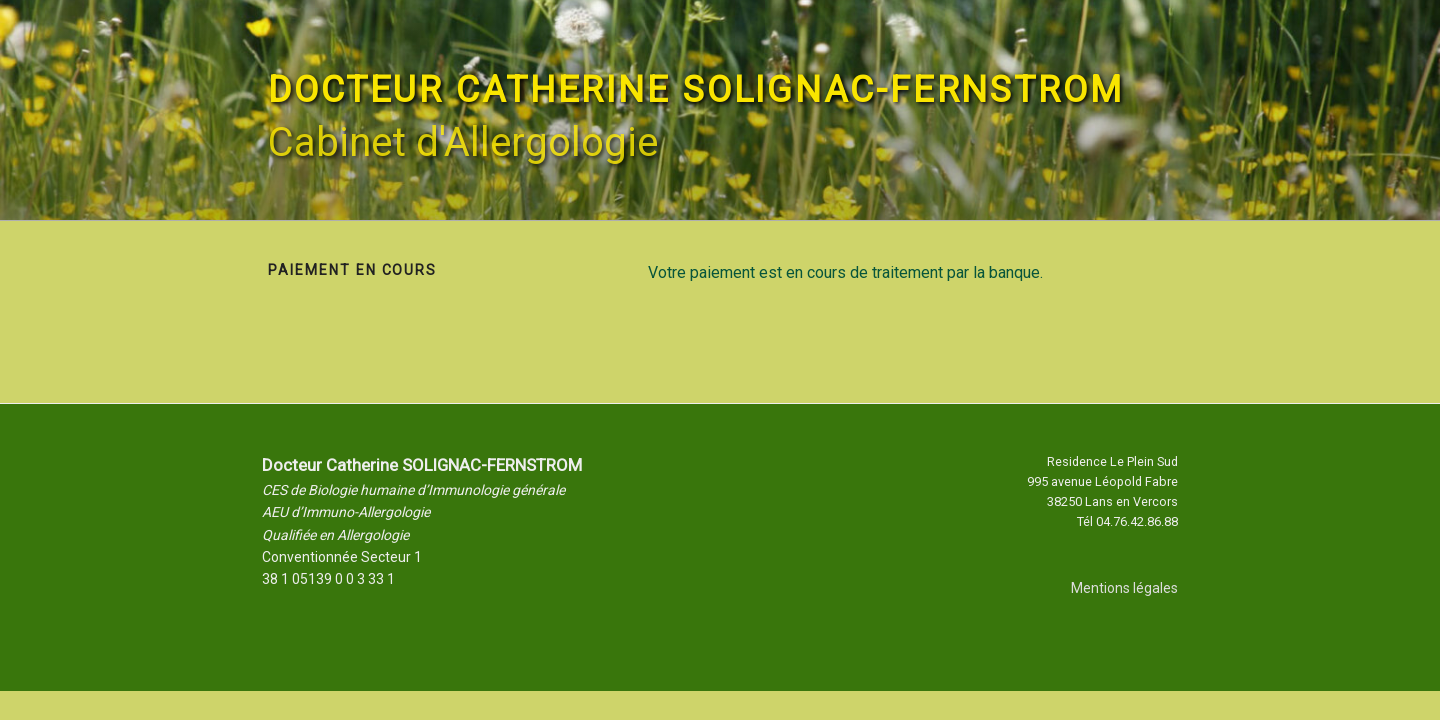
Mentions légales (1124, 588)
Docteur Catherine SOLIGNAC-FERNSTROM (696, 90)
